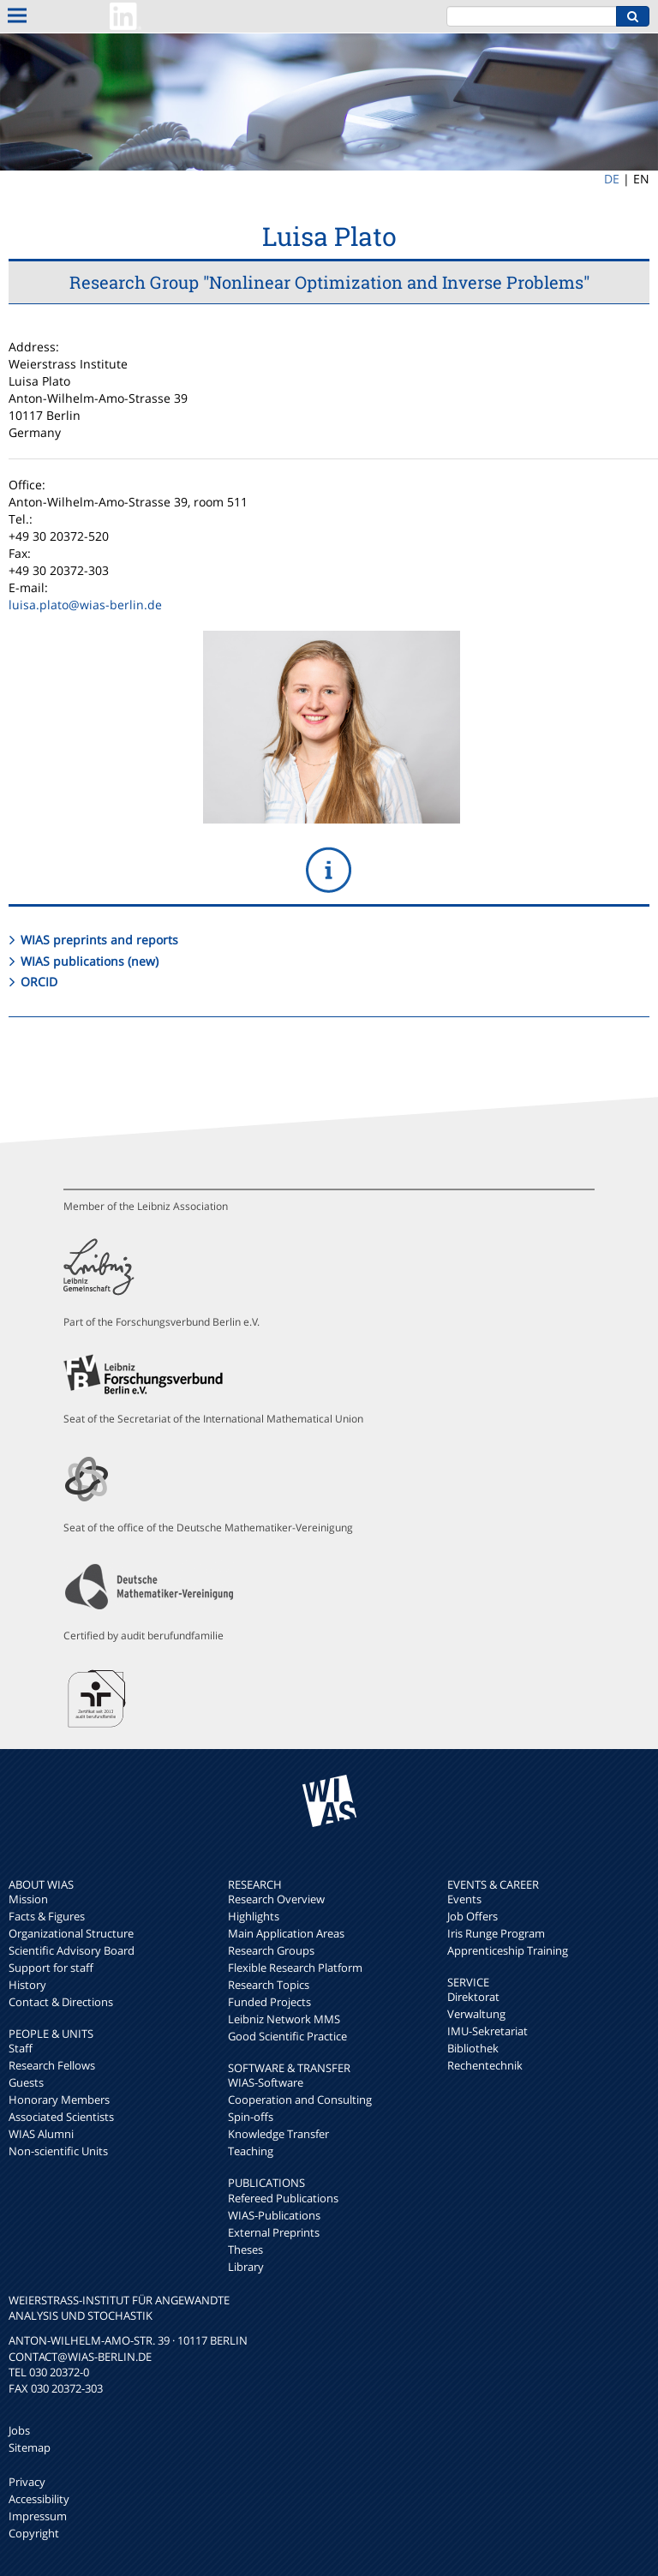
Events (464, 1899)
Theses (245, 2249)
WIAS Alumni (41, 2134)
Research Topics (268, 1984)
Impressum (38, 2516)
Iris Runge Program (496, 1933)
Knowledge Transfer (278, 2134)
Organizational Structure (71, 1933)
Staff (21, 2048)
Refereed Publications (283, 2198)
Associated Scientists (61, 2116)
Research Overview (276, 1899)
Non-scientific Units (58, 2151)
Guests (26, 2082)
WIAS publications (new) (90, 961)
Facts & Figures (47, 1916)
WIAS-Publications (274, 2215)
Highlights (253, 1916)
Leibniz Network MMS (284, 2019)
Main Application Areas (286, 1933)
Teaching (250, 2151)
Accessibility (39, 2499)
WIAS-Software (265, 2082)
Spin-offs (250, 2116)
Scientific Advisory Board (72, 1950)
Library (246, 2266)
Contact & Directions (61, 2002)
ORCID (39, 981)
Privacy (27, 2481)
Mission (28, 1899)
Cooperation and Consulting (300, 2099)
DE (611, 179)
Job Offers (472, 1916)
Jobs (19, 2430)
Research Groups (271, 1950)
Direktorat (473, 1996)
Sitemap (30, 2447)
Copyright (34, 2533)
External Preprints (274, 2232)
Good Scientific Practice (287, 2036)
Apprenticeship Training (507, 1950)
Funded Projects (269, 2002)
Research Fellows (52, 2065)
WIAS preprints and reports (99, 940)
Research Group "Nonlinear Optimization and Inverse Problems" (329, 282)
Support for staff (51, 1967)
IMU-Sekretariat (487, 2031)
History (27, 1984)
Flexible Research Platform (295, 1967)
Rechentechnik (485, 2065)
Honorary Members (59, 2099)
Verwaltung (476, 2014)
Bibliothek (473, 2048)
